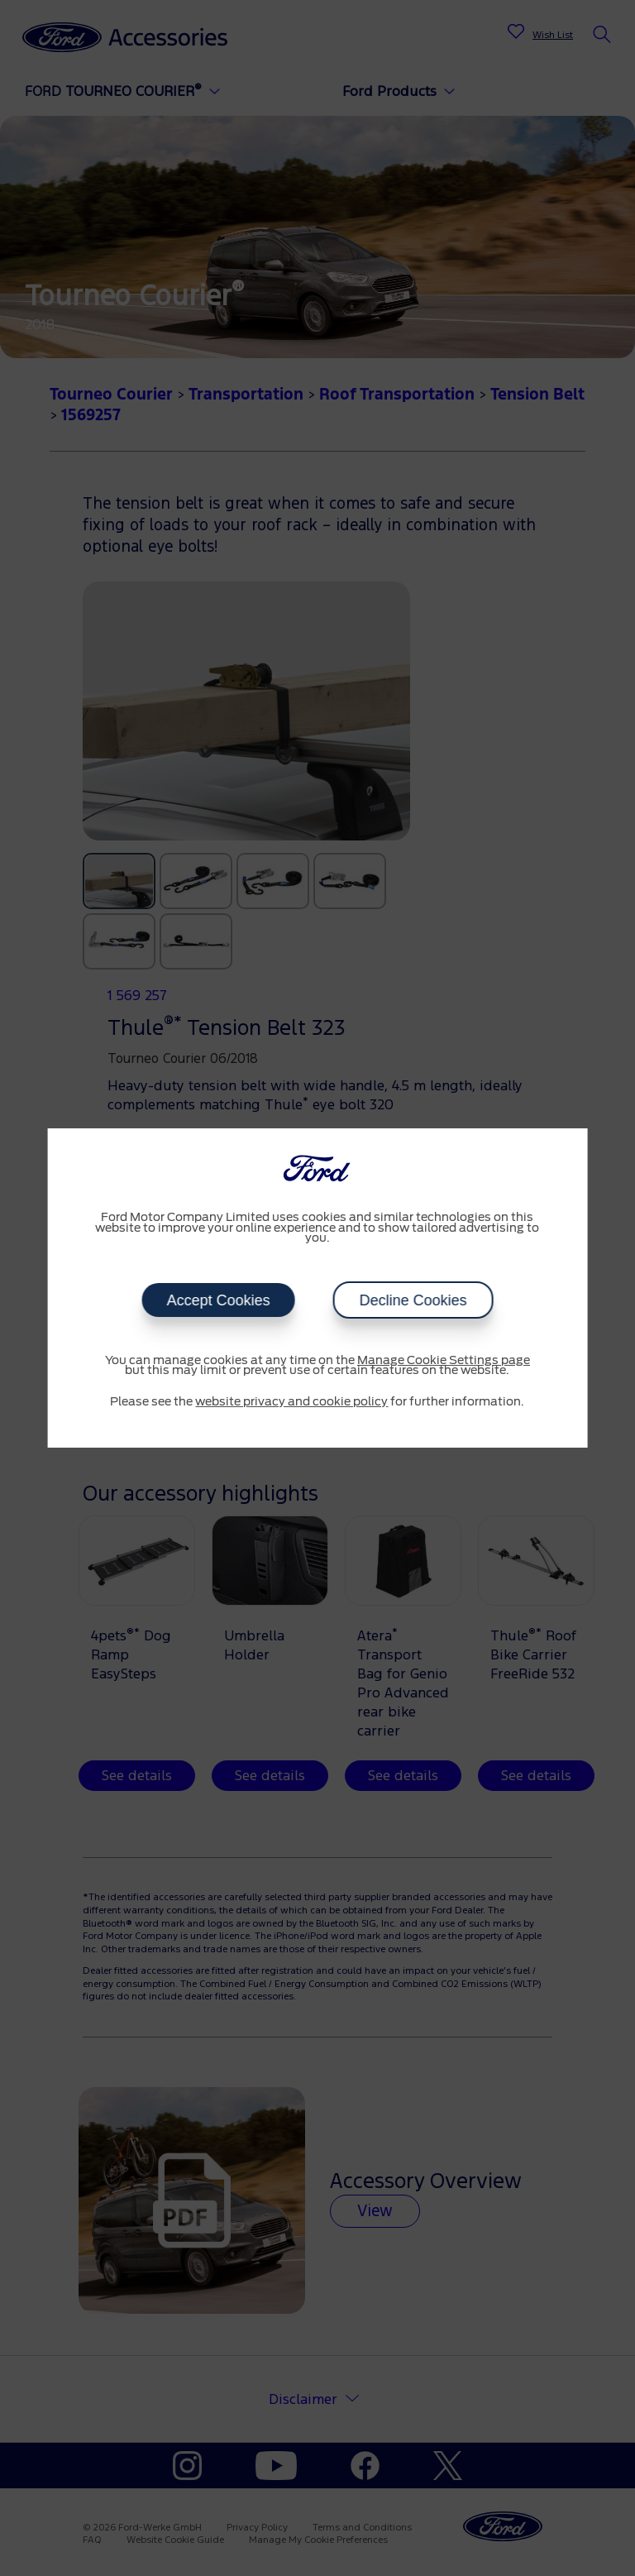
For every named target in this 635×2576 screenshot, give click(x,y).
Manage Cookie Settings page (443, 1361)
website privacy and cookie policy (291, 1402)
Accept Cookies (218, 1300)
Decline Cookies (412, 1300)
